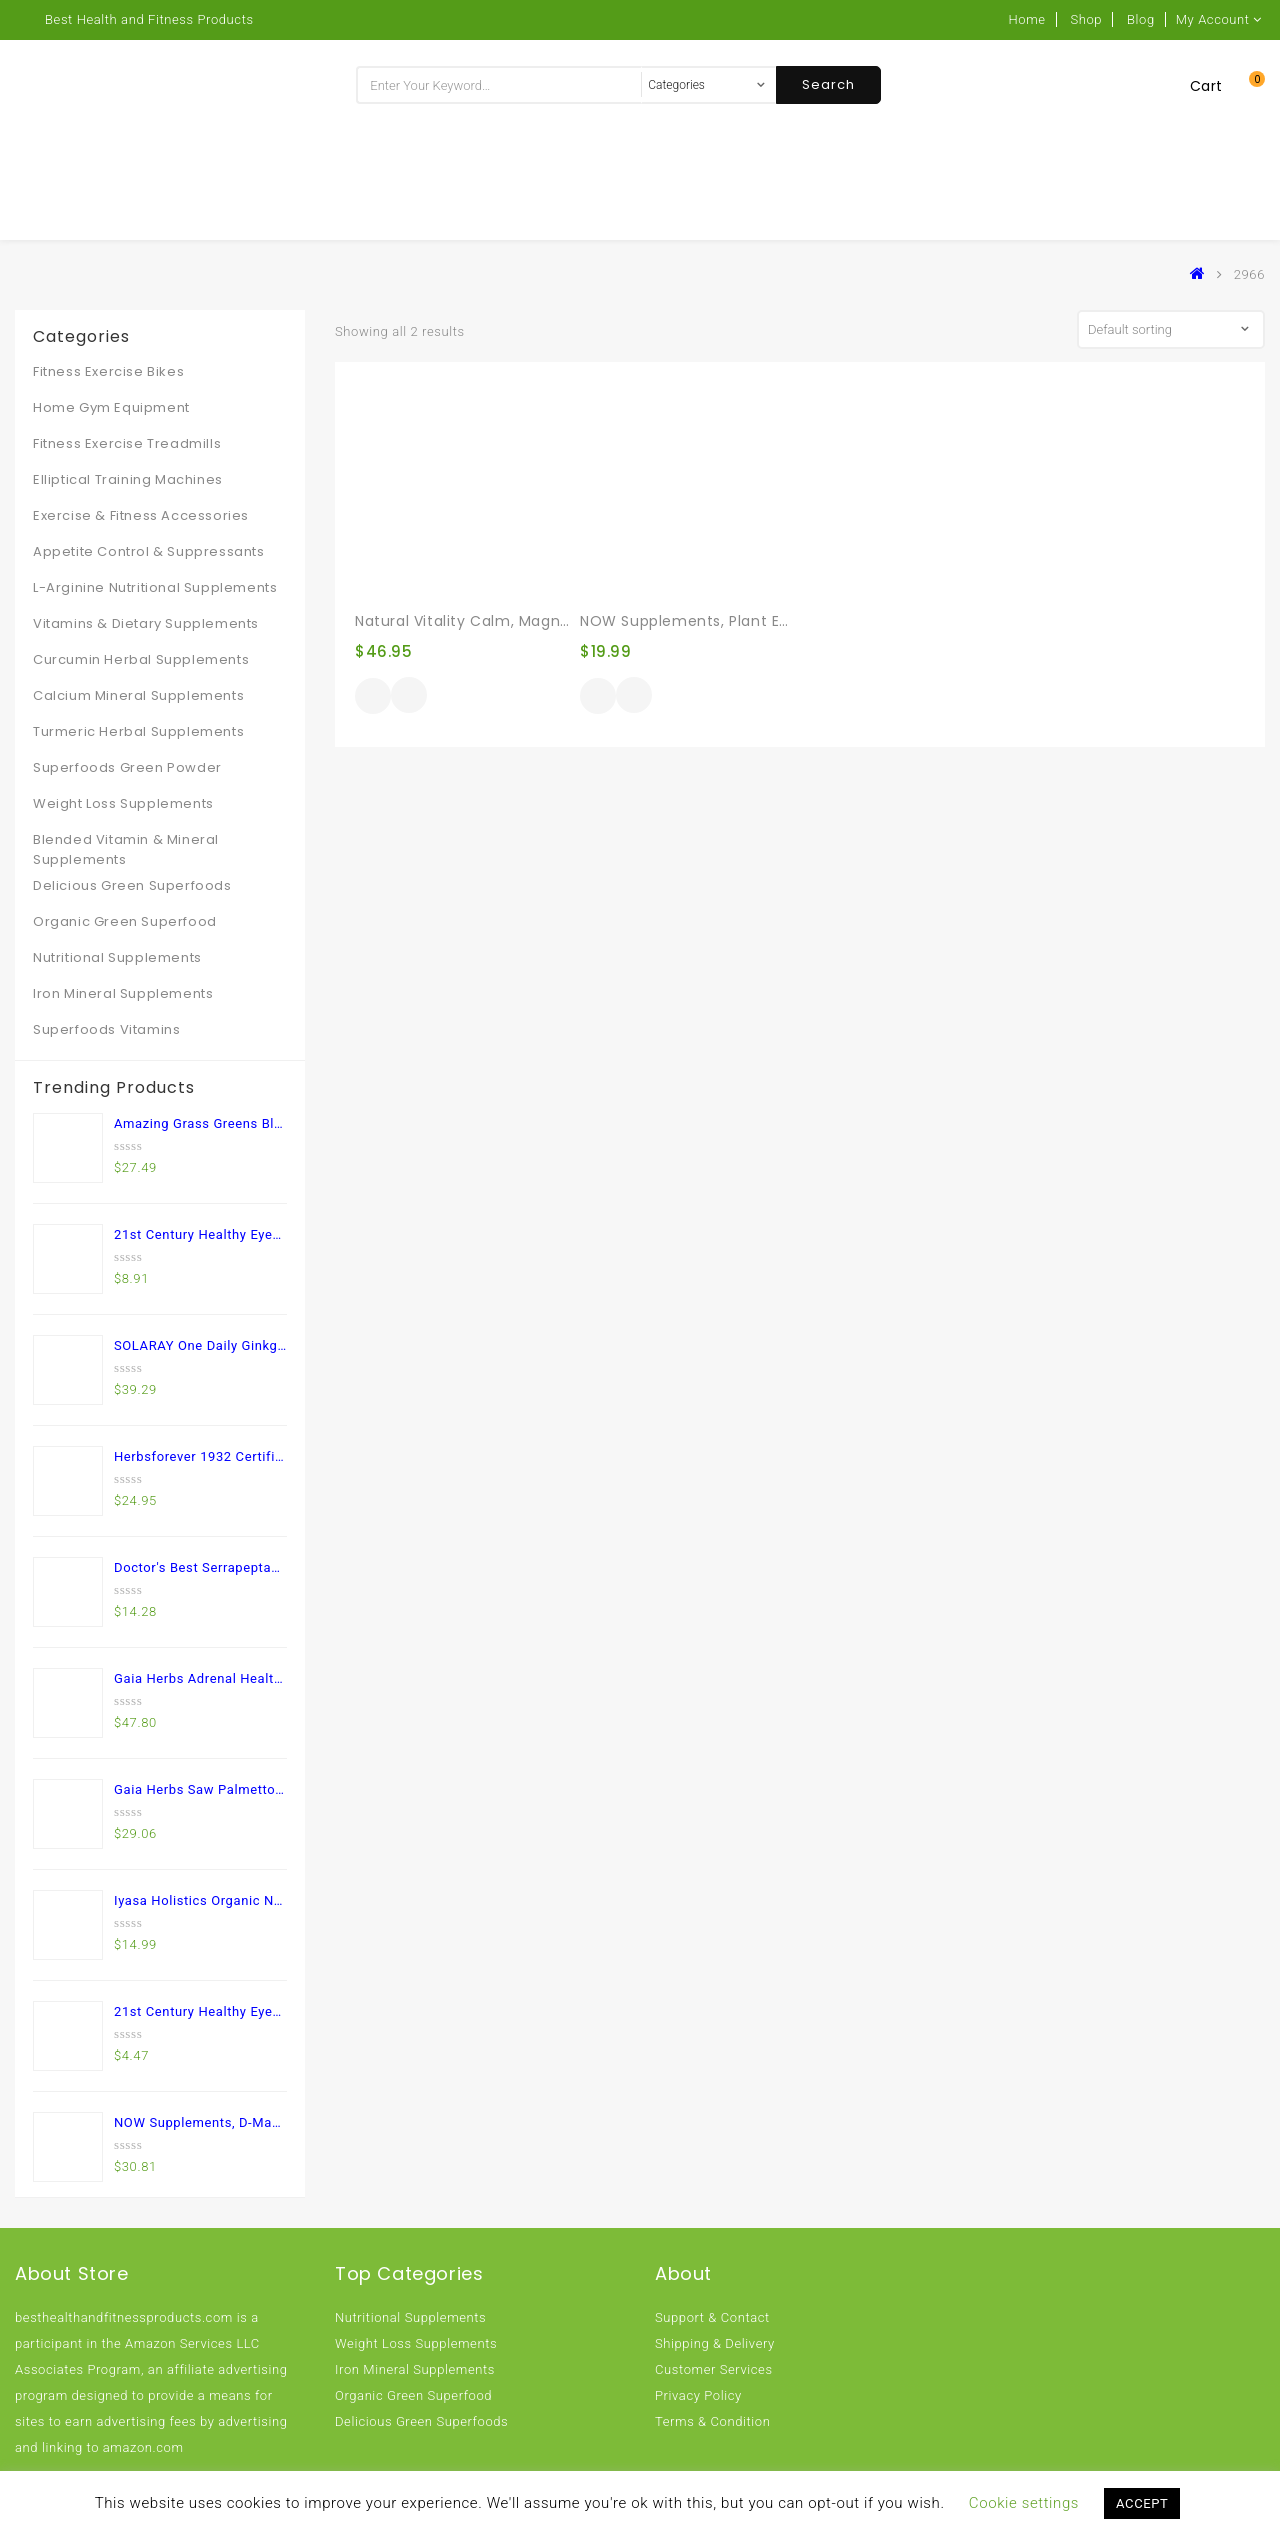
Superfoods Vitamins (106, 1029)
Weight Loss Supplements (123, 803)
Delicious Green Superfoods (132, 885)
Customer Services (714, 2369)
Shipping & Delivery (715, 2343)
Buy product (373, 696)
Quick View (409, 697)
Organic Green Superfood (125, 921)
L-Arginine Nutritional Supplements (155, 587)
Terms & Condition (712, 2421)
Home (1027, 19)
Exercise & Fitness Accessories (141, 515)
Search (828, 84)
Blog (1141, 19)
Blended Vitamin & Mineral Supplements (126, 849)
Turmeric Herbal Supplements (138, 731)
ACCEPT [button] (1142, 2503)
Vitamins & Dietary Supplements (146, 623)
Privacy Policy (698, 2395)
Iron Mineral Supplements (123, 993)
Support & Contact (712, 2317)
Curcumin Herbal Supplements (141, 659)
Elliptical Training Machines (128, 479)
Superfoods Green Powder (127, 767)
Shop (1086, 19)
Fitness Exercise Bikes (108, 371)
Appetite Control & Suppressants (149, 551)
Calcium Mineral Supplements (138, 695)
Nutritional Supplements (117, 957)
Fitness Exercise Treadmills (127, 443)
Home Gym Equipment (111, 407)
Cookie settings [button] (1024, 2503)
